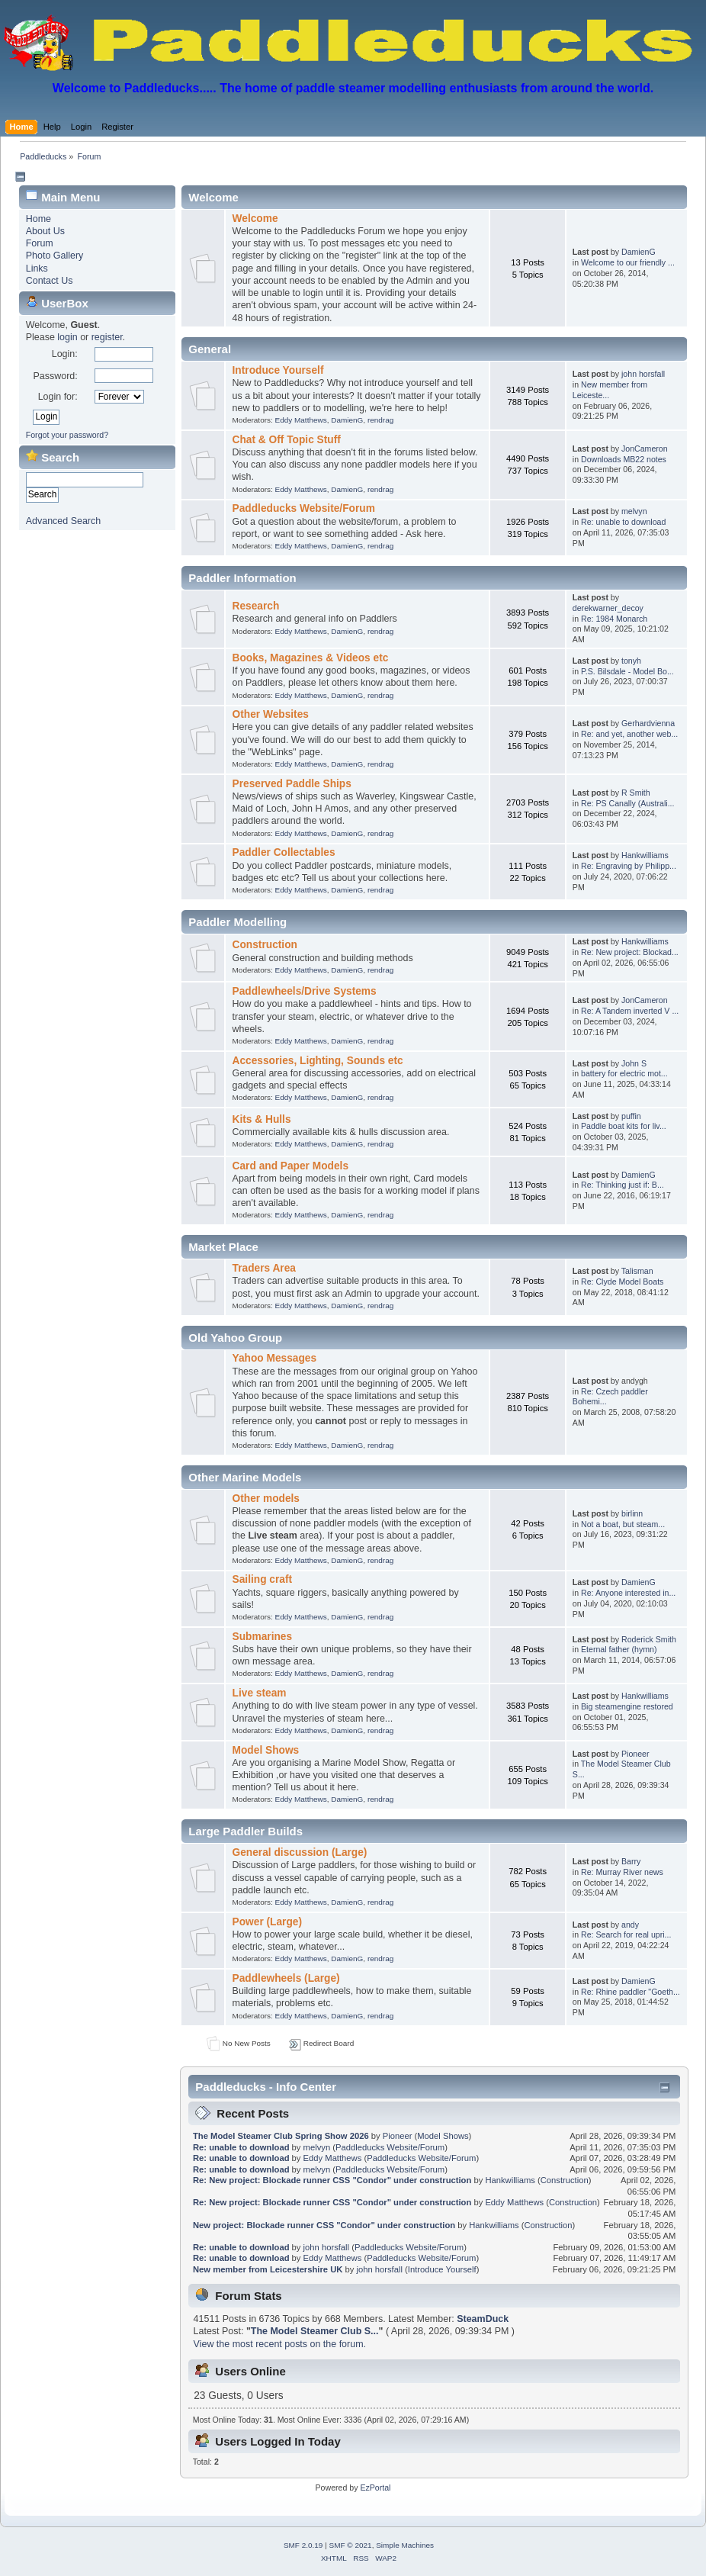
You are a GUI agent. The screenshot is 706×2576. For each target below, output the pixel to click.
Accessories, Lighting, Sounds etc (318, 1060)
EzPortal (375, 2487)
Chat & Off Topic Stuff (287, 439)
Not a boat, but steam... (623, 1524)
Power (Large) (267, 1922)
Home (38, 219)
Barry (630, 1861)
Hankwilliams (645, 855)
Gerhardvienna (648, 723)
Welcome (255, 218)
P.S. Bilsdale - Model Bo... (627, 671)
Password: (55, 376)
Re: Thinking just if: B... (622, 1184)
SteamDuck (483, 2319)
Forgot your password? (67, 434)
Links (37, 268)
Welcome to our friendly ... (628, 262)
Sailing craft (263, 1579)
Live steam (260, 1693)
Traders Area (264, 1268)
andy (630, 1924)
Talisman (637, 1270)
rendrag (380, 420)
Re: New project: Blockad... (630, 952)
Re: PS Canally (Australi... (627, 803)
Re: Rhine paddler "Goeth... (630, 1991)
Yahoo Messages (275, 1358)
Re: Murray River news (622, 1872)
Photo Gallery (55, 255)
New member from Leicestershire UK (267, 2269)
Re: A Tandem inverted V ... (630, 1010)
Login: (65, 354)
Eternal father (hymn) (619, 1649)
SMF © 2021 (350, 2545)
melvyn (634, 511)
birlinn (632, 1513)
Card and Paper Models (290, 1166)
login (67, 337)
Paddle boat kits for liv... (623, 1125)
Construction (265, 944)
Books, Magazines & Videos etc (311, 658)
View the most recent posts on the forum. (280, 2344)
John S (634, 1063)
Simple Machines (405, 2545)
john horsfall (643, 373)
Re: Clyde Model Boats (622, 1281)
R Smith (635, 792)
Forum (39, 243)
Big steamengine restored (627, 1706)
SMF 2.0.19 (303, 2545)
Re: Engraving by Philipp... (628, 865)
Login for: (58, 396)
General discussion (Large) (300, 1852)
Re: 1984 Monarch (614, 618)
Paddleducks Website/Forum (304, 508)
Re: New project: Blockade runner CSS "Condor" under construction (332, 2180)
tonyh (631, 660)
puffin (631, 1116)
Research (256, 606)
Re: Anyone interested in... (628, 1592)
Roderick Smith (648, 1639)
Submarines (263, 1636)
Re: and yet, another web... (629, 733)
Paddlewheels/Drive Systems (305, 991)
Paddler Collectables (284, 852)
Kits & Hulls (262, 1119)
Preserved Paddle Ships (292, 784)
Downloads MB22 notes (623, 459)
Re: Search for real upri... (626, 1934)
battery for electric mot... (624, 1073)
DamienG (638, 251)
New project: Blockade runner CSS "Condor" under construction (324, 2225)
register (107, 337)
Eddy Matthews (301, 420)
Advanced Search (63, 521)
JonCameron (644, 448)
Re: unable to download (623, 521)
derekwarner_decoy (608, 608)
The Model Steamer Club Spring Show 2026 (281, 2135)
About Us (45, 231)
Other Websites (271, 714)
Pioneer (635, 1753)
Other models (266, 1498)
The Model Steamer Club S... (315, 2331)
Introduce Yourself (278, 370)
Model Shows (266, 1750)
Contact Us (49, 280)
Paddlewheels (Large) (286, 1978)
